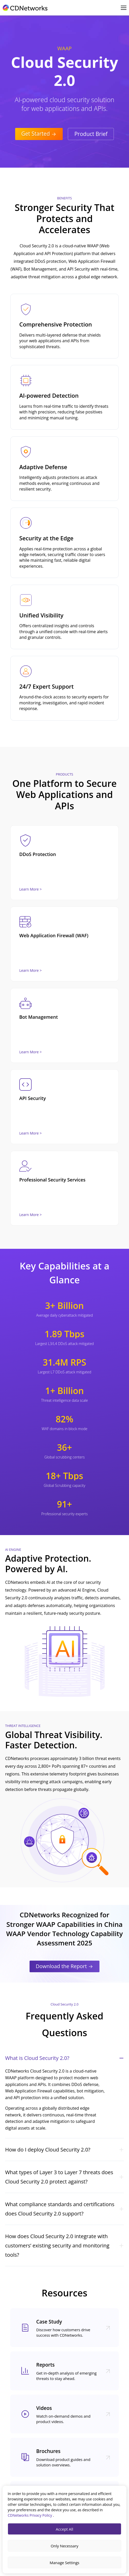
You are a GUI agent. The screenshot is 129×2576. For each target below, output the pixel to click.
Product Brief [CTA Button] (90, 133)
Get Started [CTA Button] (39, 133)
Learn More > (30, 889)
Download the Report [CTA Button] (64, 1966)
